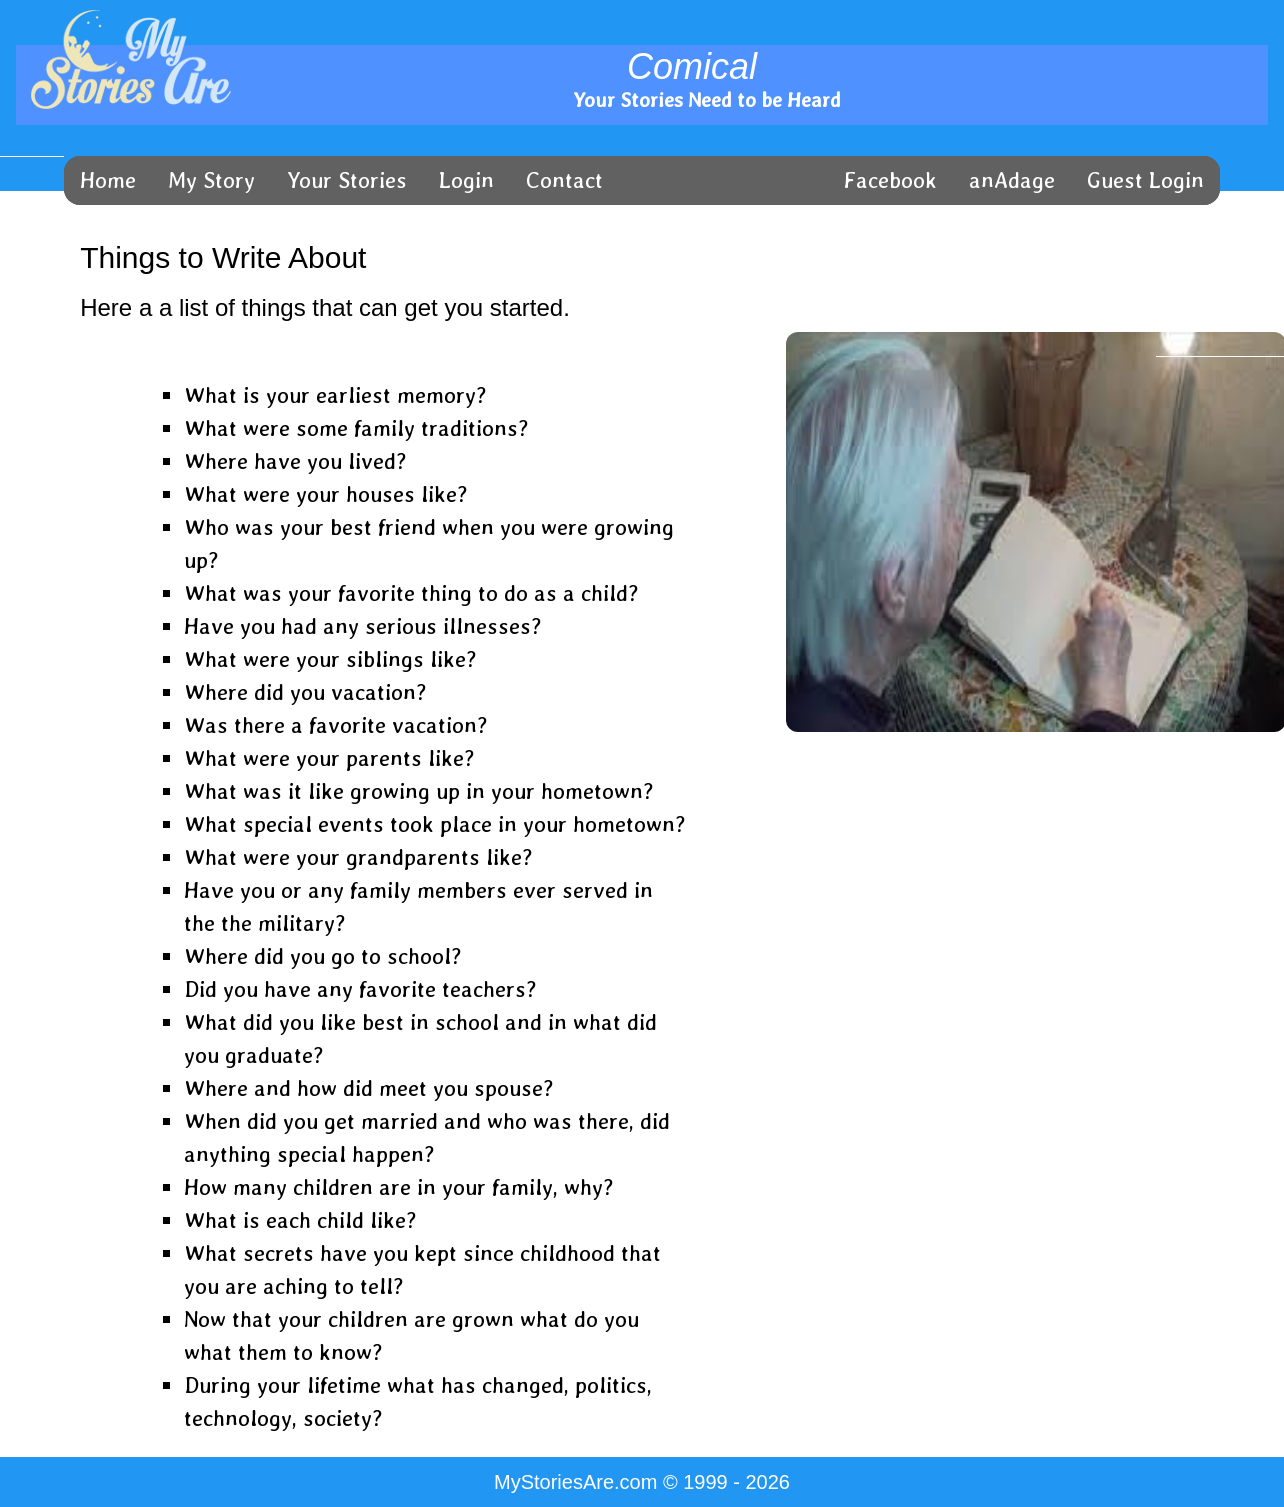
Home (108, 180)
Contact (564, 180)
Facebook (890, 180)
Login (466, 180)
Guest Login (1145, 180)
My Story (211, 180)
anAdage (1012, 180)
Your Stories (347, 180)
